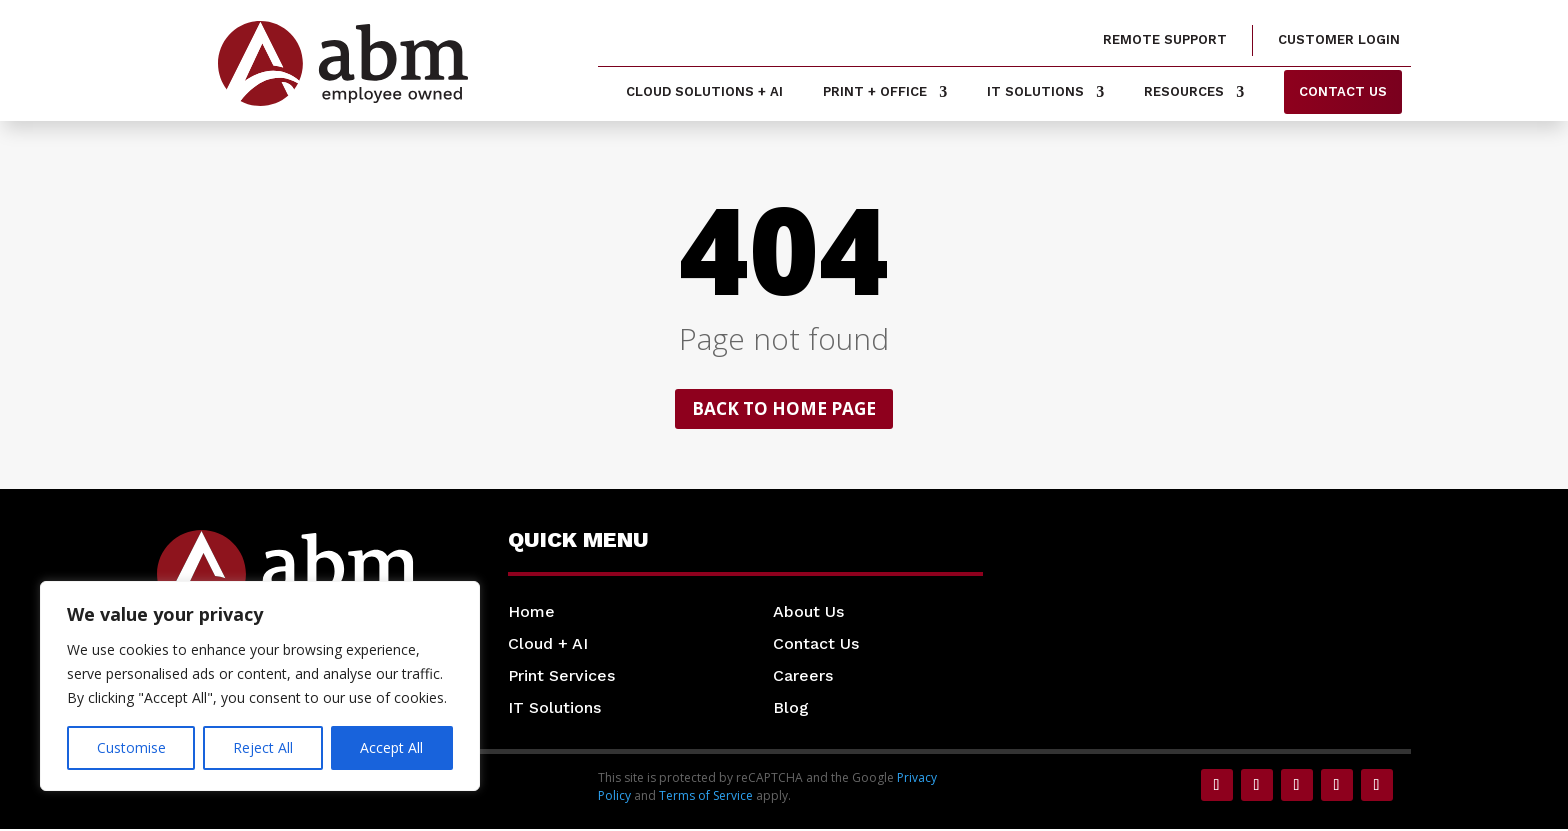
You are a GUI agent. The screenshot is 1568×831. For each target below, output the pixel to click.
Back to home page (784, 410)
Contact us (1343, 91)
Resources (1184, 92)
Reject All (263, 747)
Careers (803, 677)
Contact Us (816, 645)
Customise (131, 747)
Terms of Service (706, 797)
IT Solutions (1035, 92)
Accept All (391, 747)
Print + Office (875, 92)
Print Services (561, 677)
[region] (260, 686)
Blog (791, 709)
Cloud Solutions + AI (704, 92)
